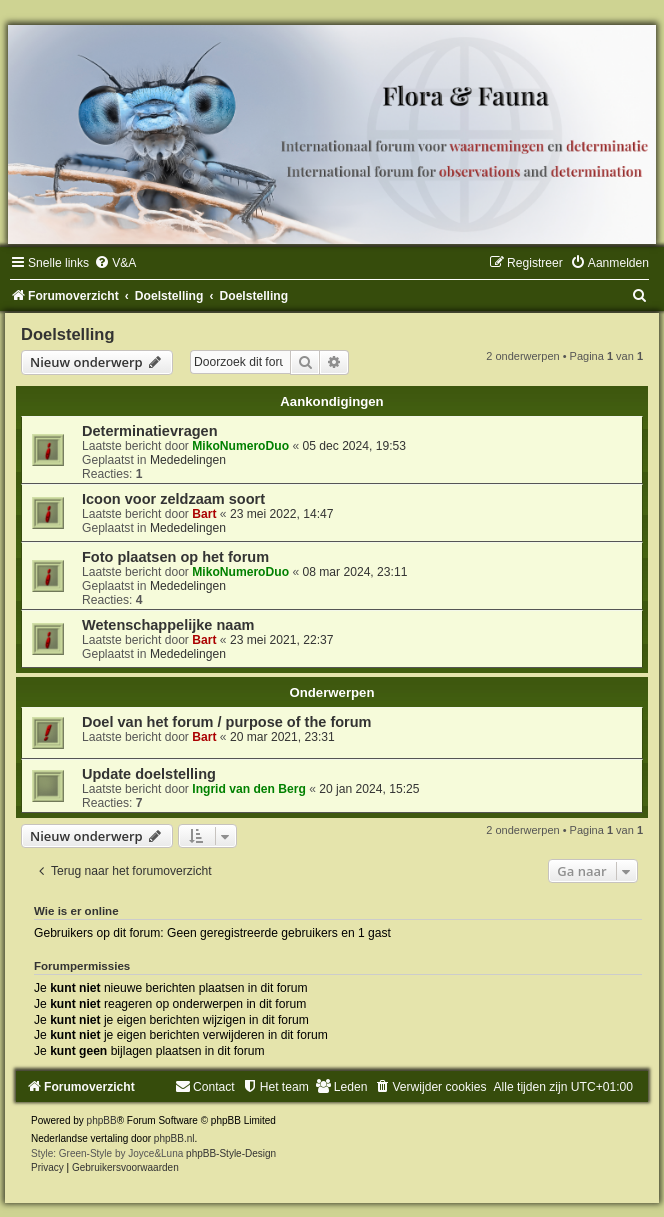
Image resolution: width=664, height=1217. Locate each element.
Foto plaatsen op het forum (175, 557)
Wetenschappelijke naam (168, 625)
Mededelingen (188, 460)
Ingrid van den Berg (249, 789)
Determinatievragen (150, 431)
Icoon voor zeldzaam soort (173, 499)
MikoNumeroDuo (240, 446)
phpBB (102, 1120)
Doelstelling (68, 334)
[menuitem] (115, 263)
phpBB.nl (174, 1138)
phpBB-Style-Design (231, 1153)
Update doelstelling (149, 774)
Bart (204, 514)
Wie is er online (76, 911)
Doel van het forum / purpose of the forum (227, 722)
